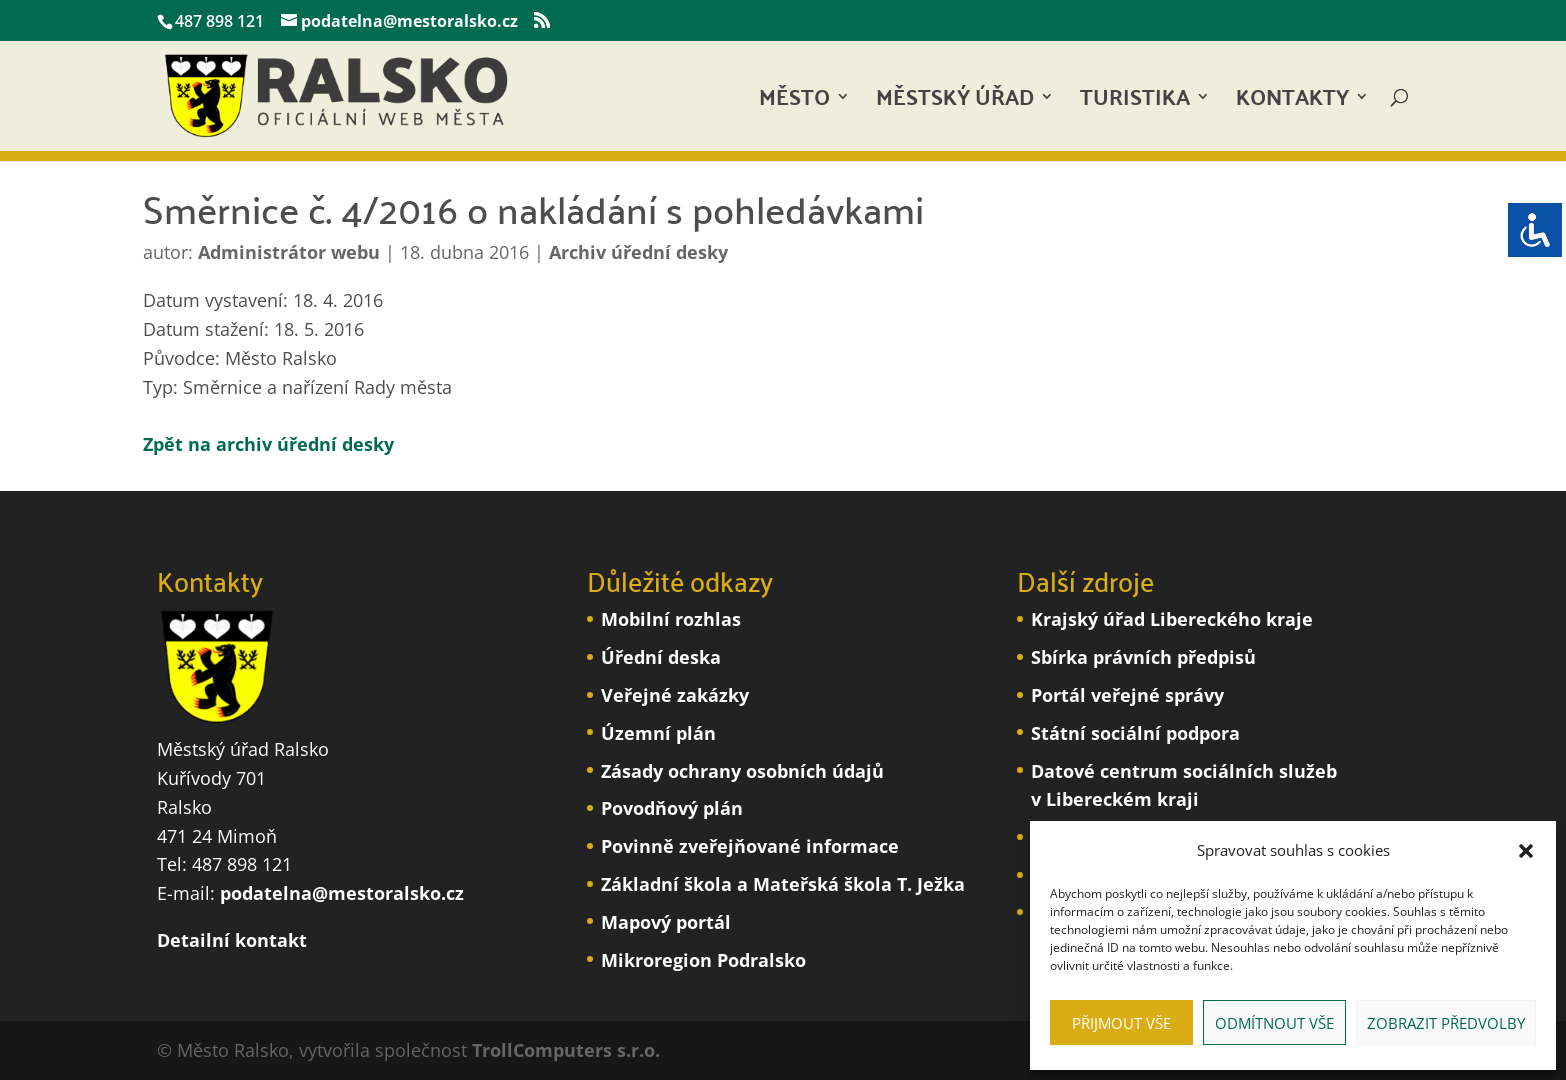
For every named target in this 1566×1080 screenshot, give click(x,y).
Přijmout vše (1121, 1023)
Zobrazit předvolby (1446, 1023)
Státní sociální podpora (1135, 733)
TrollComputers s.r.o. (566, 1050)
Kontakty (1292, 102)
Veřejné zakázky (675, 695)
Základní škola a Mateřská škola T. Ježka (783, 884)
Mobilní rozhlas (671, 619)
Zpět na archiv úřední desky (268, 444)
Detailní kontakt (232, 940)
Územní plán (658, 733)
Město (794, 102)
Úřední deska (661, 657)
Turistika (1135, 102)
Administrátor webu (289, 252)
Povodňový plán (672, 808)
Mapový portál (666, 922)
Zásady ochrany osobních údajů (742, 771)
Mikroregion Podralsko (703, 960)
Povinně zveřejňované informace (750, 846)
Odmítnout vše (1274, 1023)
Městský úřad (955, 102)
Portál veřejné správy (1127, 695)
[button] (1526, 851)
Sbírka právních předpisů (1143, 657)
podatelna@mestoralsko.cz (342, 893)
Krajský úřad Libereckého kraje (1172, 619)
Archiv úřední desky (638, 252)
